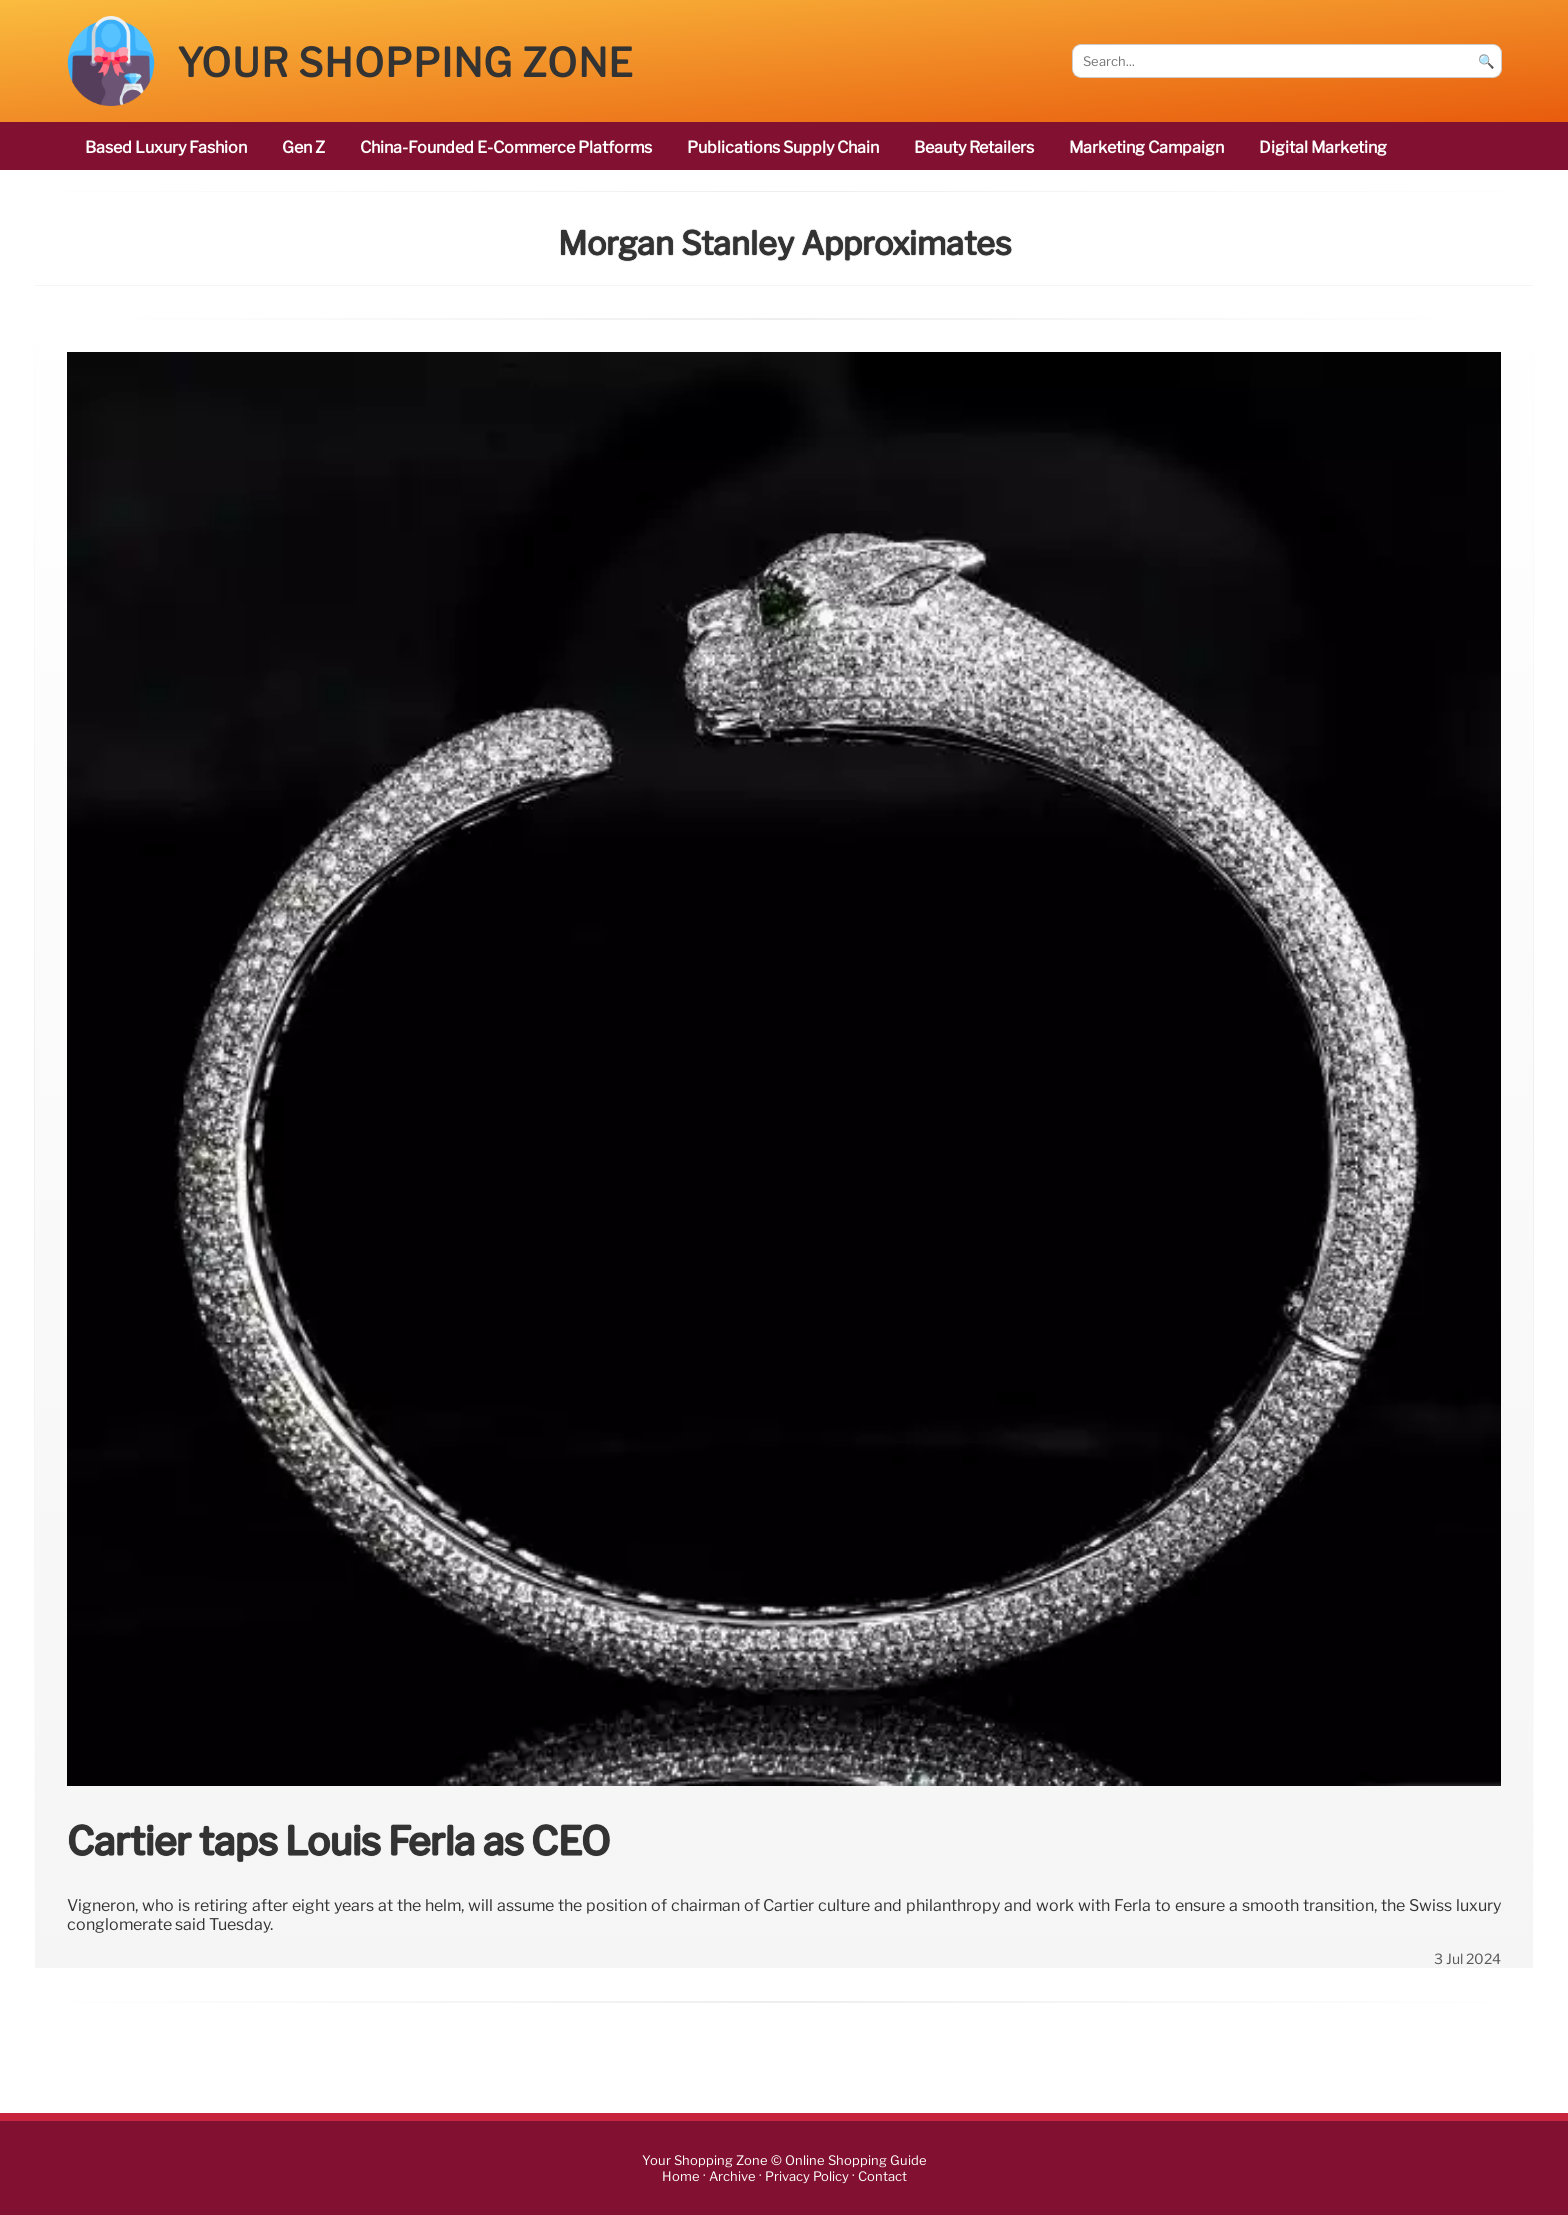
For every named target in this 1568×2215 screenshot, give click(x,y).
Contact (882, 2176)
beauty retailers (974, 147)
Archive (732, 2176)
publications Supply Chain (783, 147)
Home (681, 2176)
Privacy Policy (807, 2176)
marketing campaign (1146, 147)
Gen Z (303, 147)
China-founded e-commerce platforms (506, 147)
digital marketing (1323, 147)
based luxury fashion (166, 147)
